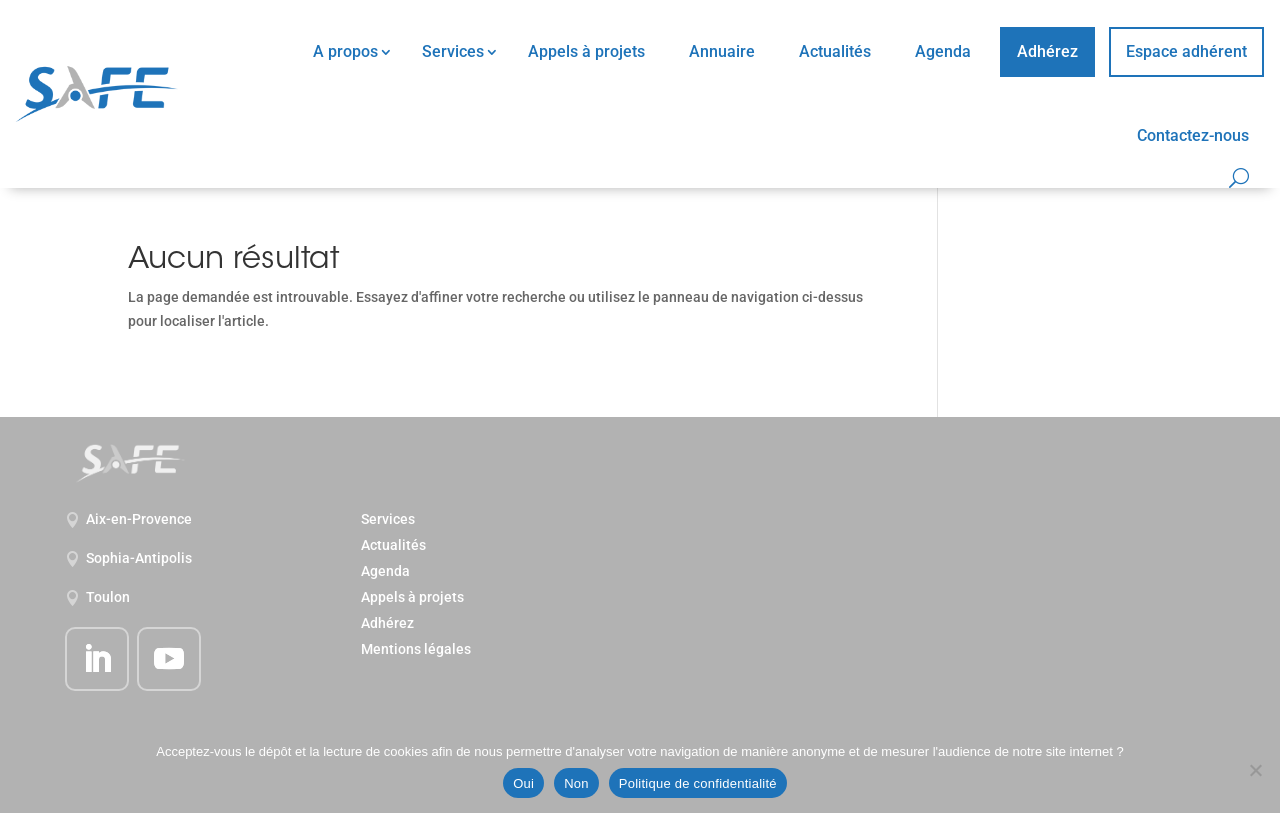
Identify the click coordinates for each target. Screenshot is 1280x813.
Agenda (943, 51)
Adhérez (1047, 51)
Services (453, 51)
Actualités (835, 51)
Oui (523, 783)
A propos (345, 51)
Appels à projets (586, 51)
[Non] (1255, 770)
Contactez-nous (1193, 135)
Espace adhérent (1186, 51)
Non (576, 783)
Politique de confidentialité (698, 783)
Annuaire (722, 51)
